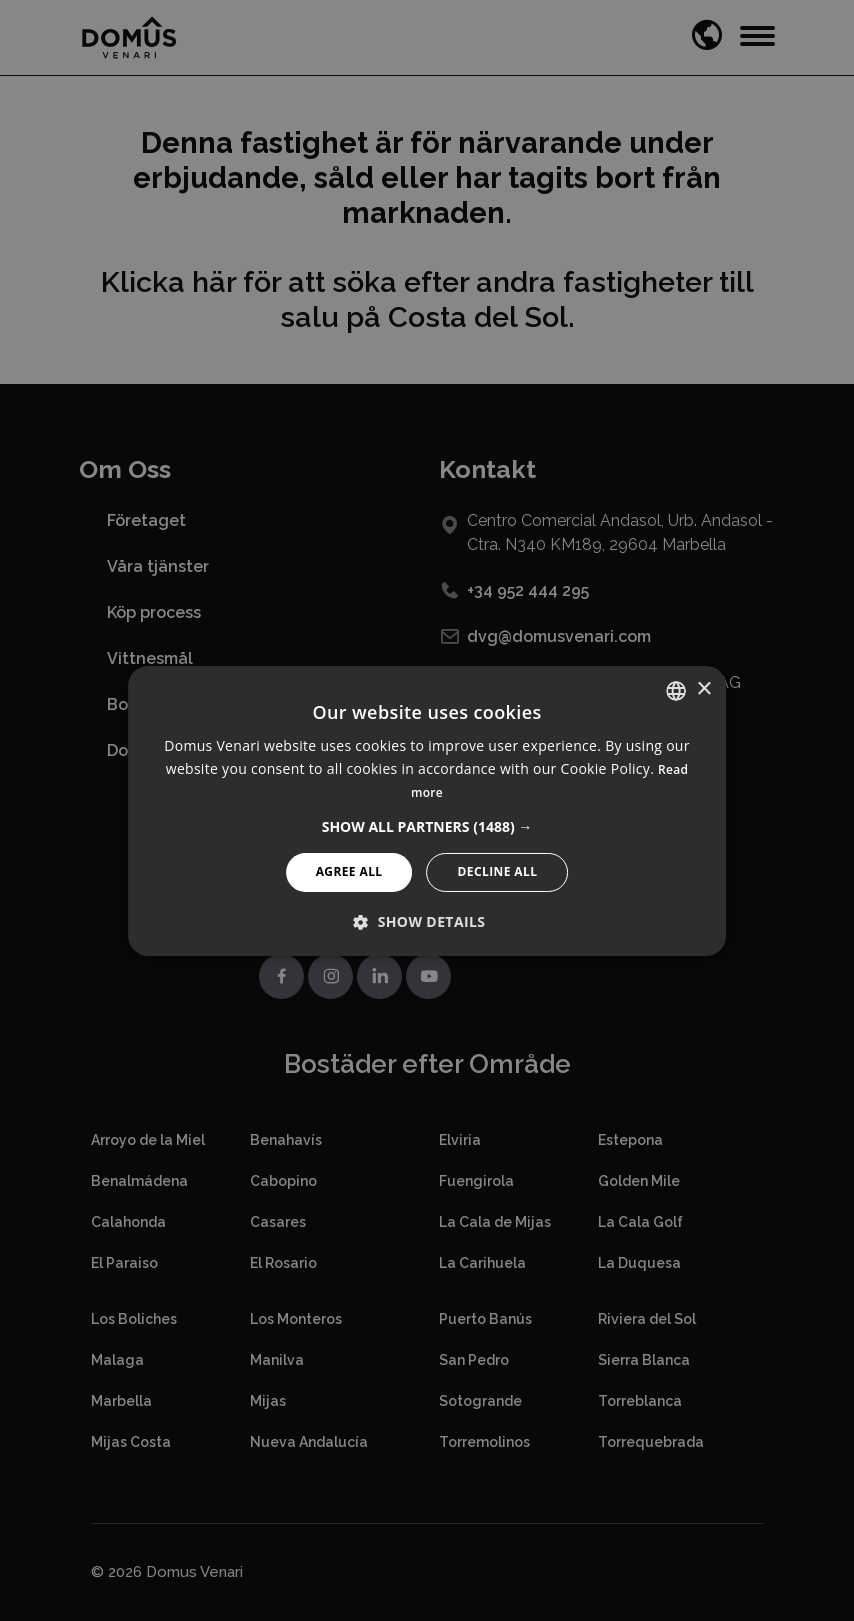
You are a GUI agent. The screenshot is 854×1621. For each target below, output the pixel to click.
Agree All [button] (349, 871)
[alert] (427, 810)
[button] (427, 827)
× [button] (703, 689)
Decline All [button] (498, 871)
